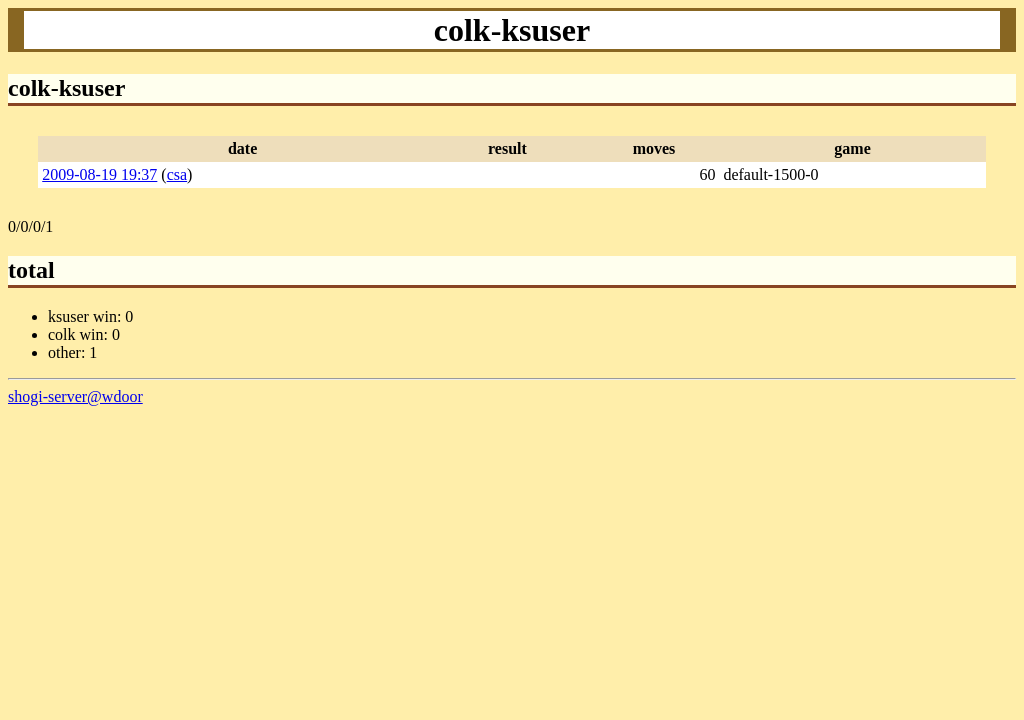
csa (177, 174)
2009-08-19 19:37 (99, 174)
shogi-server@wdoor (75, 396)
